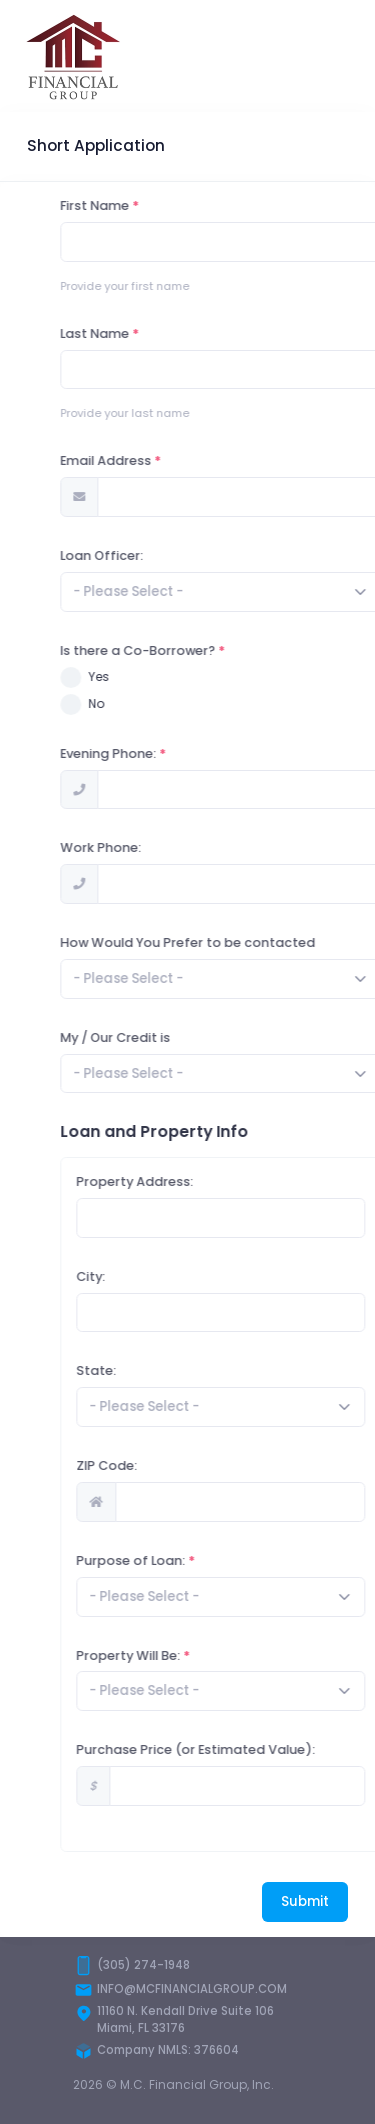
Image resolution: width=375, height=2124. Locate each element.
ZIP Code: (154, 1465)
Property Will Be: (176, 1655)
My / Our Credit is (163, 1037)
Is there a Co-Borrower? (185, 650)
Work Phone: (148, 847)
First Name (142, 205)
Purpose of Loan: (178, 1560)
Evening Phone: (156, 753)
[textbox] (176, 592)
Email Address (153, 460)
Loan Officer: (149, 555)
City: (138, 1276)
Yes (146, 676)
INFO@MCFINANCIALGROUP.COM (192, 1989)
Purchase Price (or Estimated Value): (243, 1749)
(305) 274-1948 (143, 1965)
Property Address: (182, 1181)
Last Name (142, 333)
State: (144, 1370)
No (144, 703)
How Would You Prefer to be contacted (235, 942)
